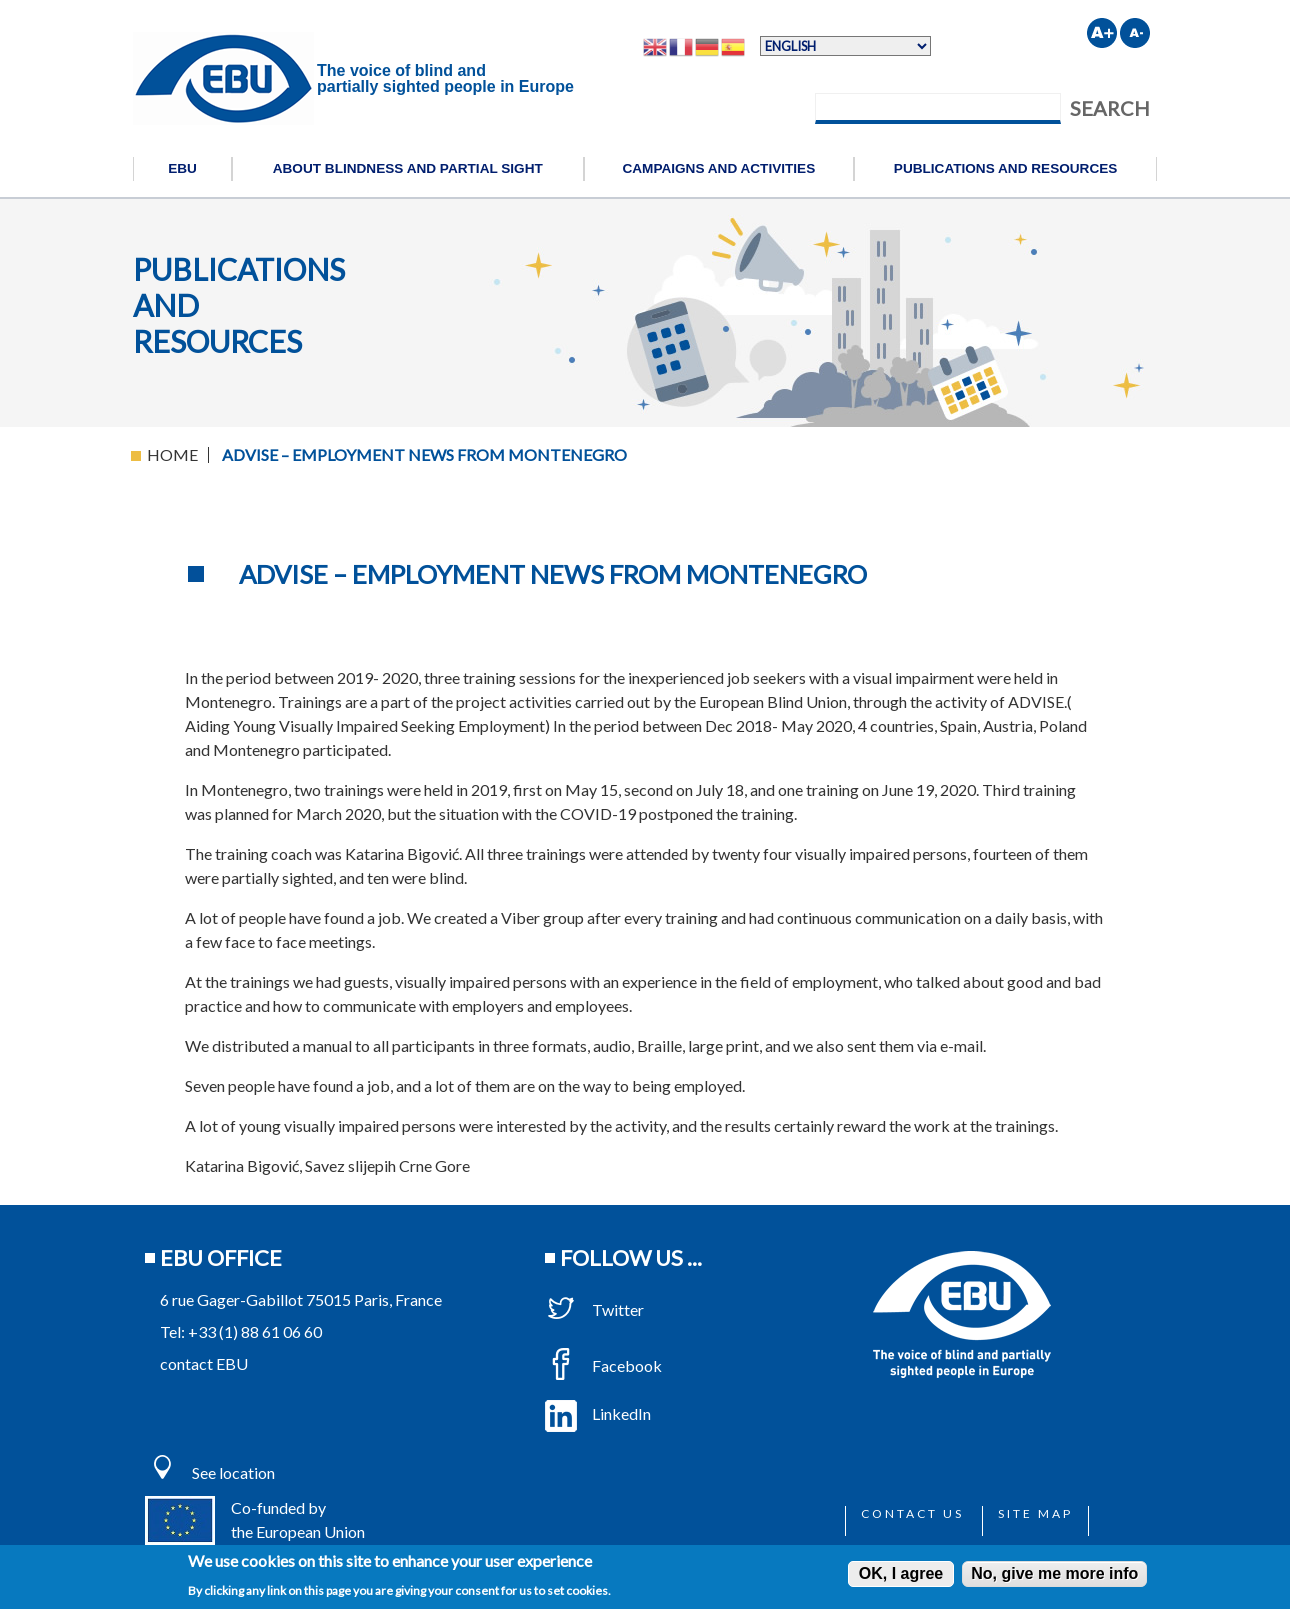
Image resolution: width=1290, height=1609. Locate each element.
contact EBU (204, 1363)
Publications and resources (1006, 168)
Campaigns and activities (718, 168)
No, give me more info (1054, 1573)
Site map (1035, 1513)
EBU (182, 168)
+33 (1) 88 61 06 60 (255, 1331)
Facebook (603, 1365)
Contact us (912, 1513)
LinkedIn (598, 1413)
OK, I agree (901, 1573)
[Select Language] (845, 46)
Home (172, 454)
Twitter (594, 1309)
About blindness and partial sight (408, 168)
